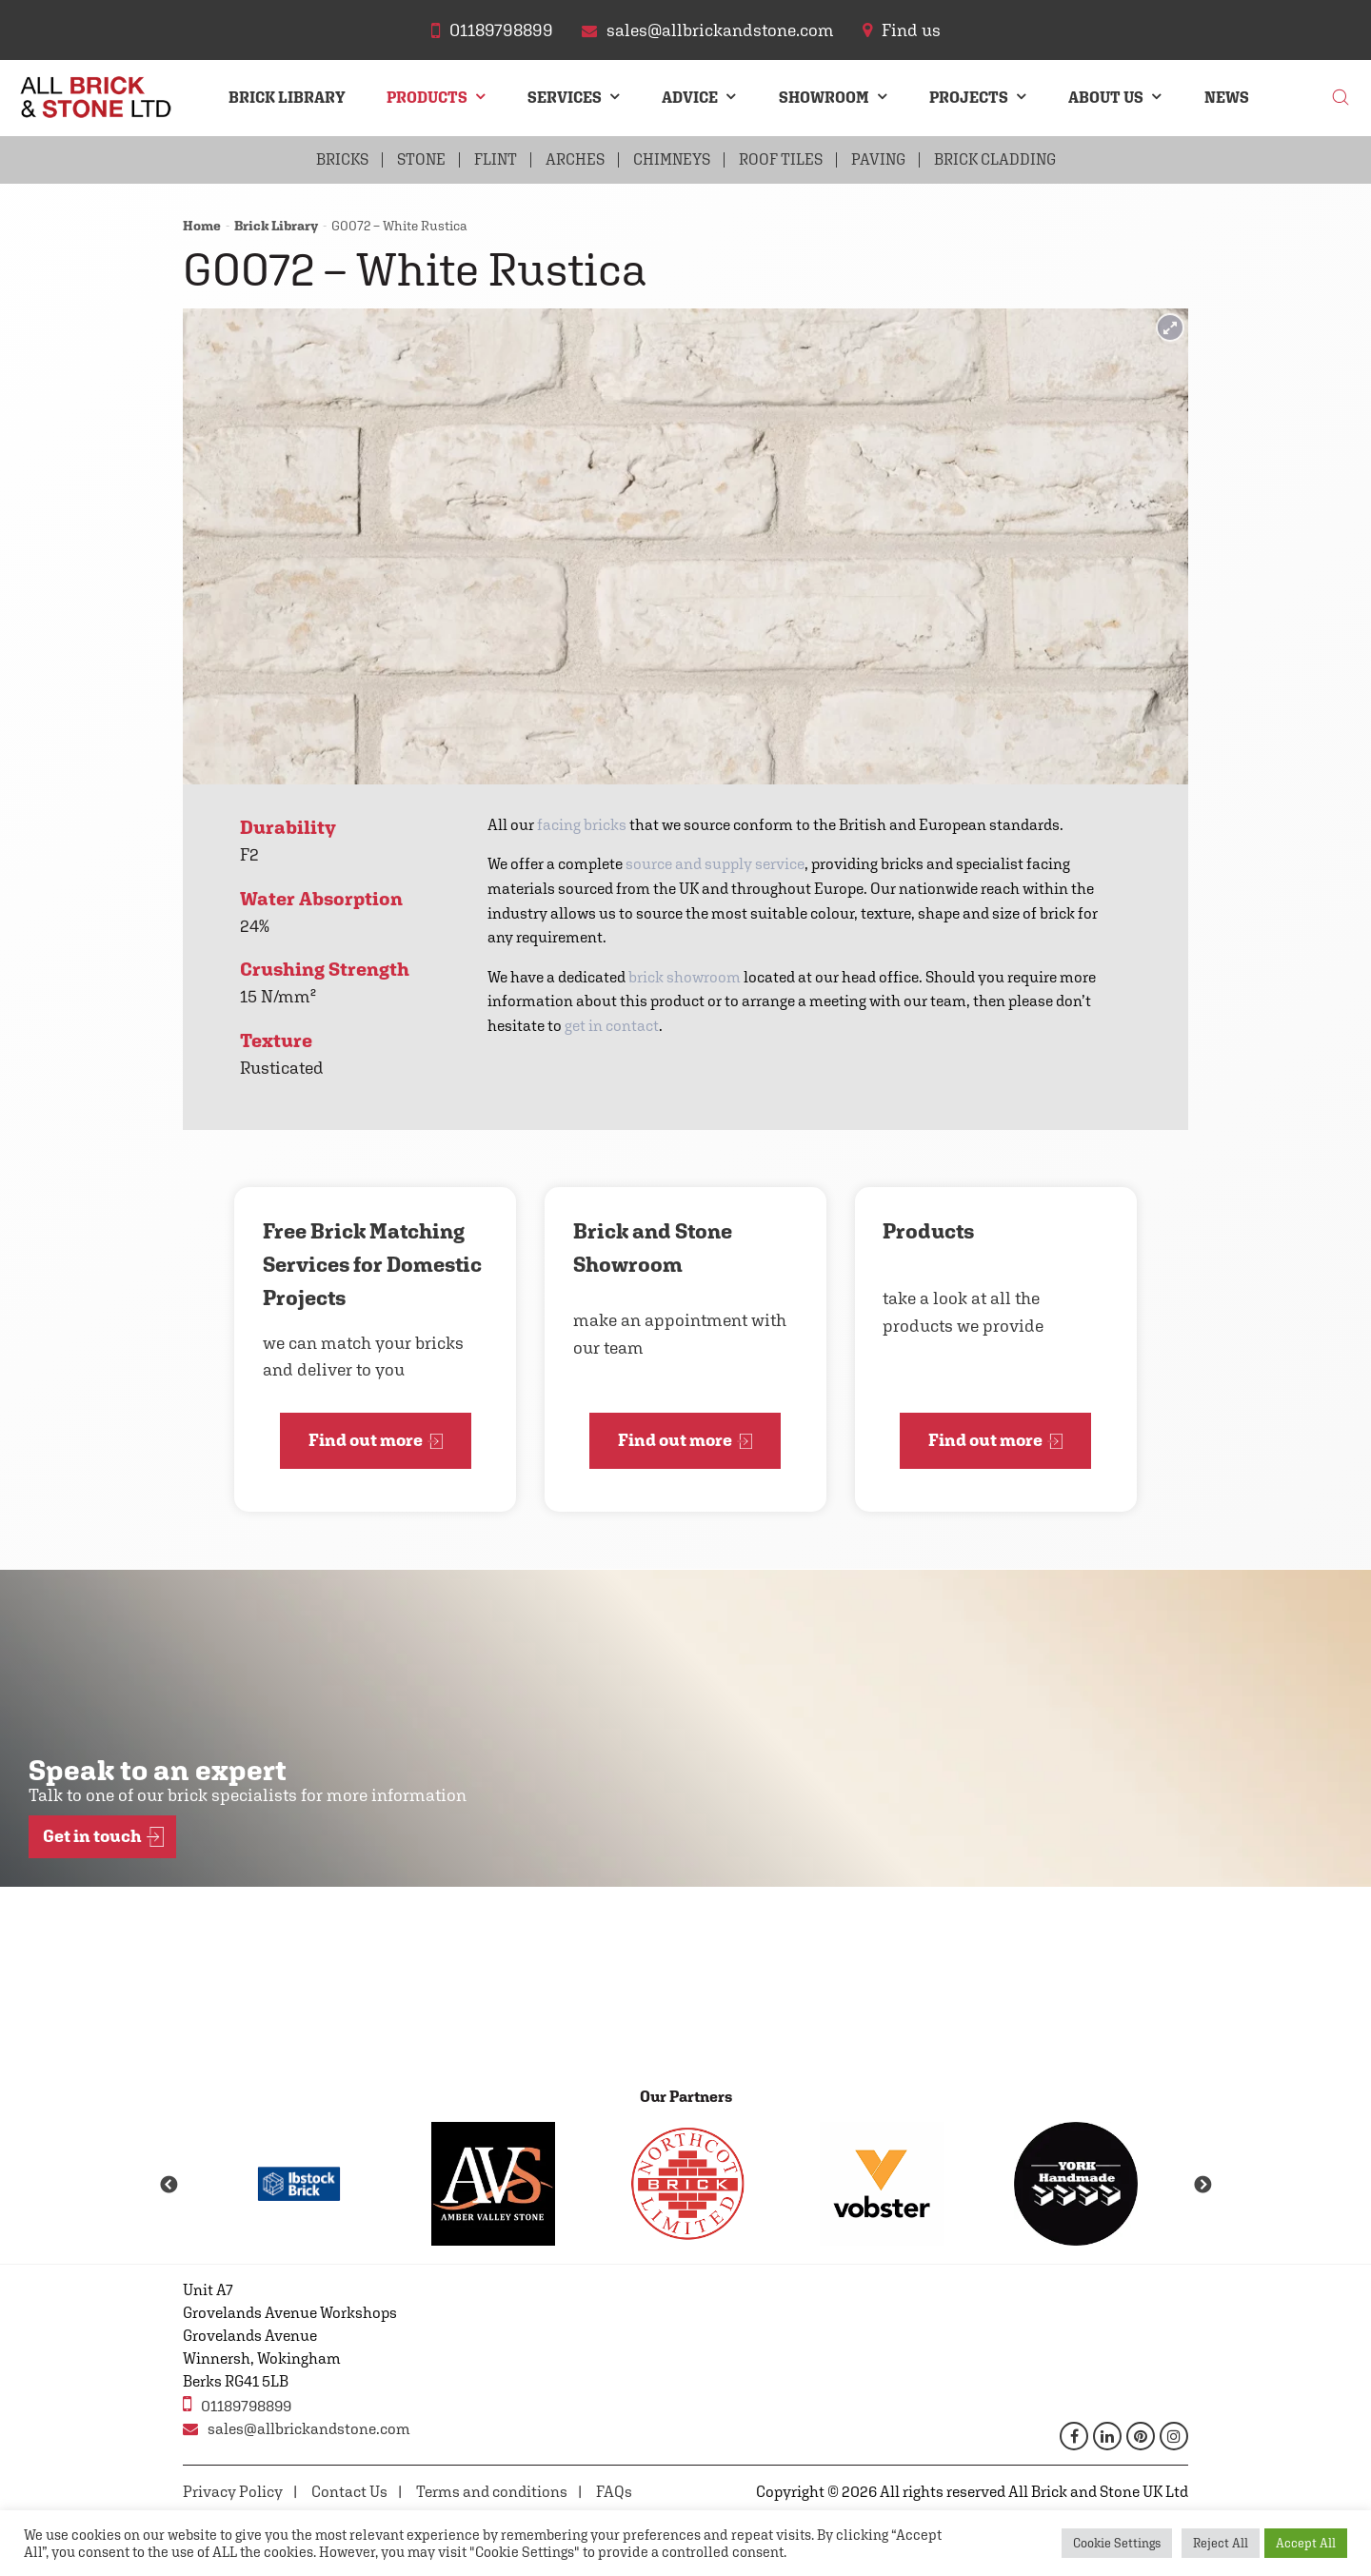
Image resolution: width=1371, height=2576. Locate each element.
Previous (168, 2185)
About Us (1105, 98)
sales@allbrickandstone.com (296, 2429)
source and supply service (715, 864)
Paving (878, 159)
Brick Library (287, 98)
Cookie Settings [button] (1117, 2543)
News (1226, 98)
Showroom (824, 98)
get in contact (612, 1026)
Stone (421, 159)
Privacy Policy (233, 2492)
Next (1202, 2185)
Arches (575, 159)
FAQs (614, 2492)
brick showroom (684, 977)
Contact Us (349, 2492)
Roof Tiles (781, 159)
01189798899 (237, 2404)
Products (427, 98)
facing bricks (581, 825)
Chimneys (671, 159)
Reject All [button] (1220, 2543)
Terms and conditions (491, 2492)
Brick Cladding (995, 159)
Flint (495, 159)
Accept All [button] (1306, 2543)
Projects (968, 98)
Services (564, 98)
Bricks (342, 159)
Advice (690, 98)
